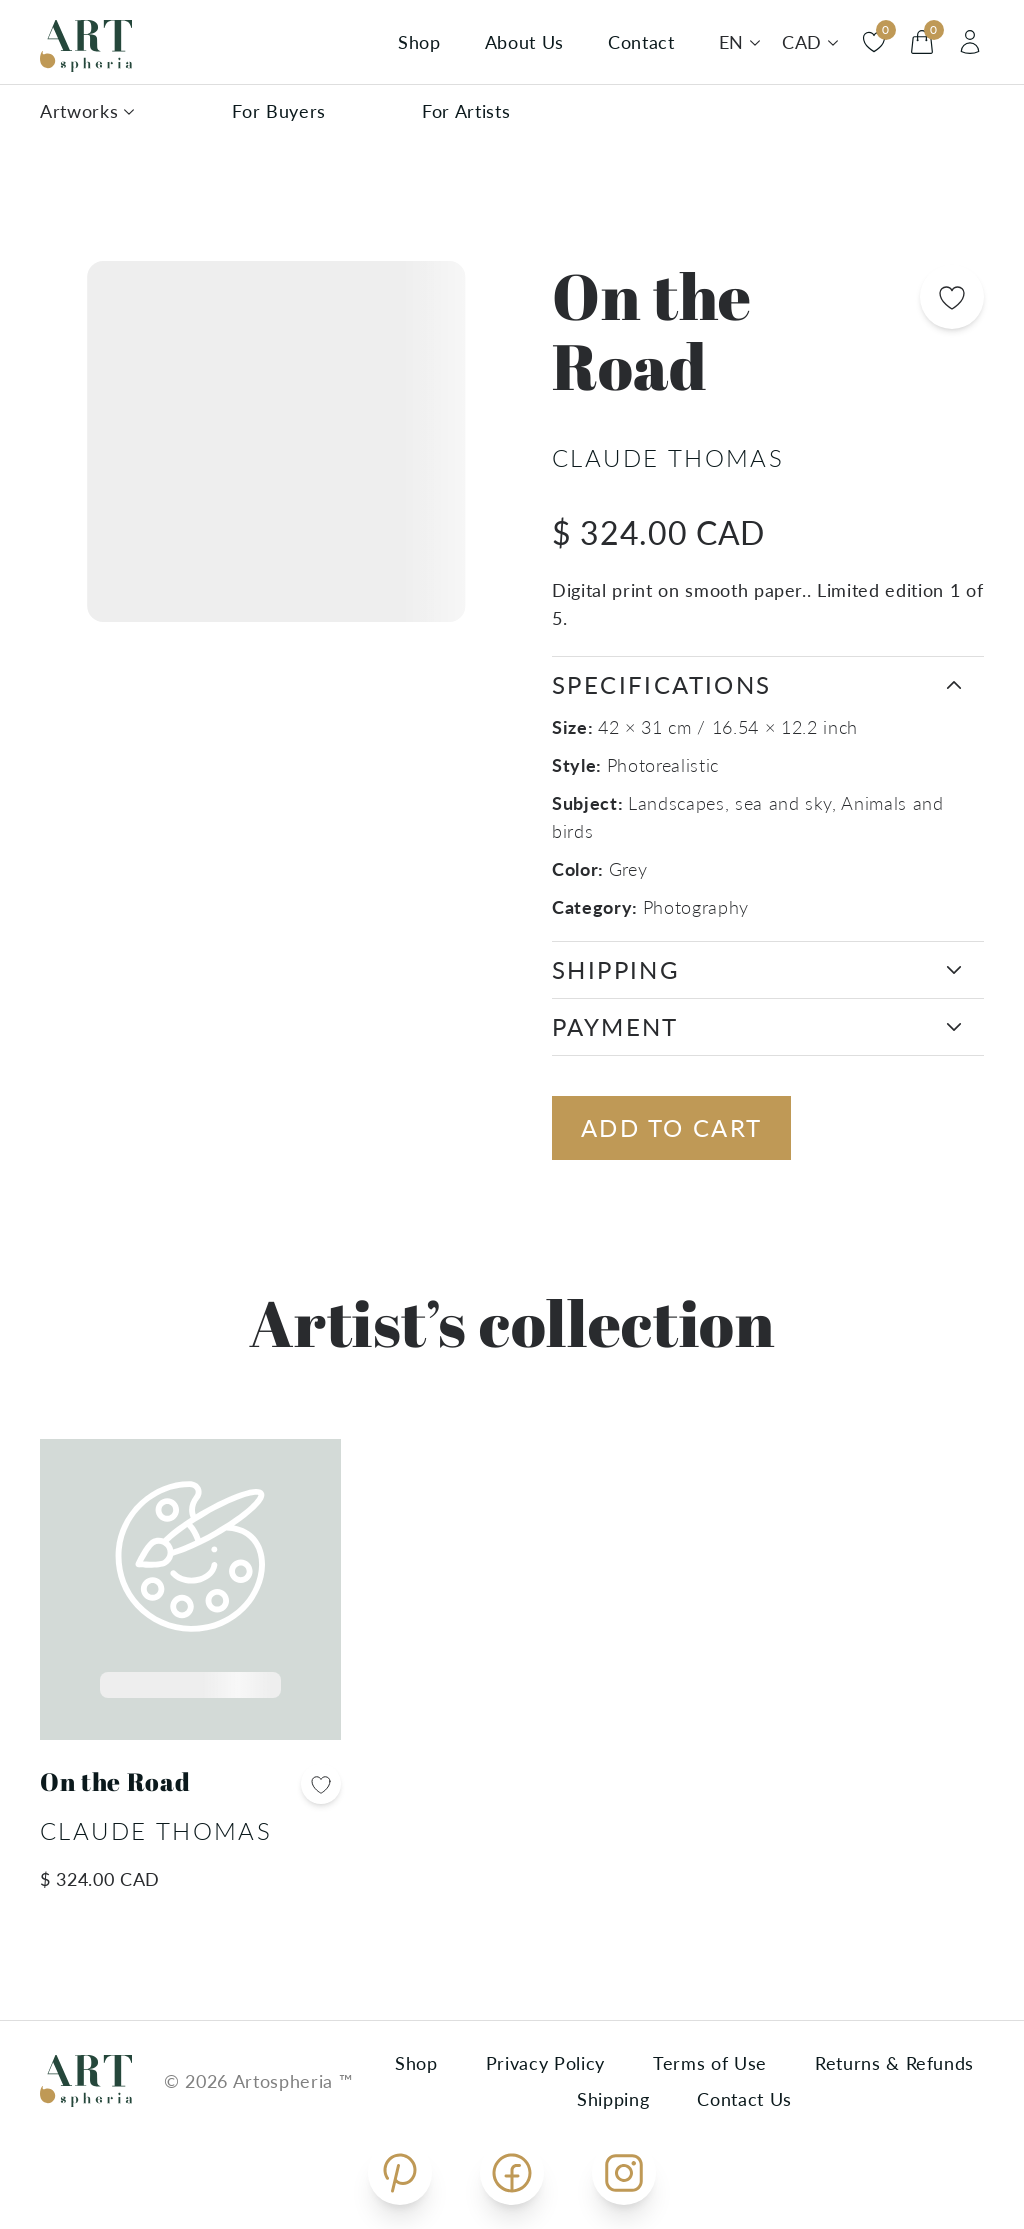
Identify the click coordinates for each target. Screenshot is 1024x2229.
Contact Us (744, 2099)
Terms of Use (710, 2063)
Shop (419, 42)
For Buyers (279, 111)
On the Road (115, 1781)
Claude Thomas (668, 457)
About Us (524, 42)
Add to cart (671, 1127)
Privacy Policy (545, 2063)
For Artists (466, 111)
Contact (641, 42)
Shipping (613, 2099)
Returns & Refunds (894, 2063)
